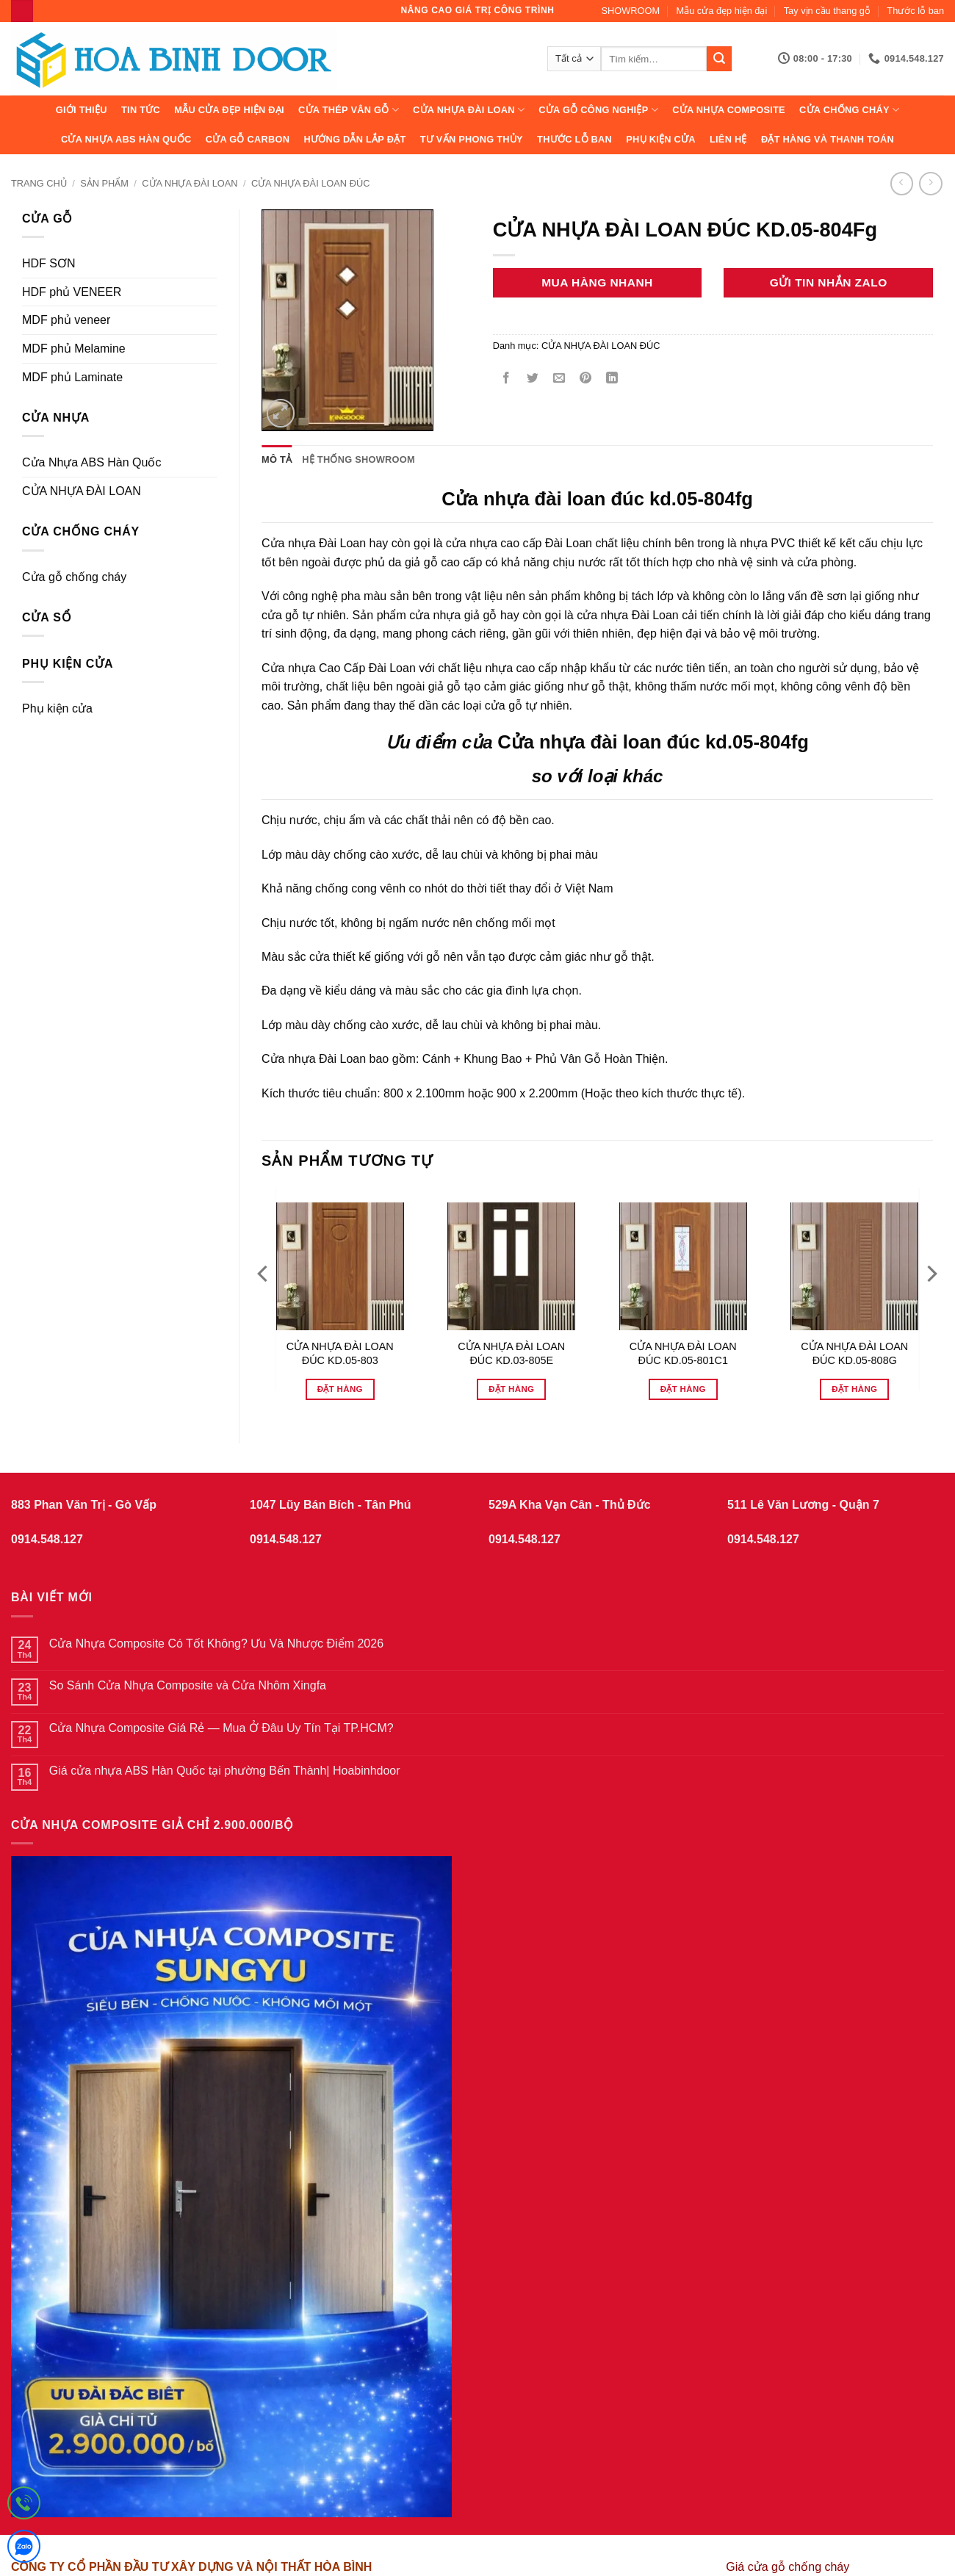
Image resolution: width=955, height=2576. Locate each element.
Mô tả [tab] (277, 459)
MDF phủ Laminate (72, 377)
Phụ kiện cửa (660, 139)
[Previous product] (930, 183)
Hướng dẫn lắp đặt (354, 139)
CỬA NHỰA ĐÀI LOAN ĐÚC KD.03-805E (511, 1353)
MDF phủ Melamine (74, 348)
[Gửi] (719, 58)
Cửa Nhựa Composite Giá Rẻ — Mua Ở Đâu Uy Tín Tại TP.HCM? (221, 1728)
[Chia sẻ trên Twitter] (532, 379)
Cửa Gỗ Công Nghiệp (598, 110)
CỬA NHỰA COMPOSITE (728, 109)
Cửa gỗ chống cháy (74, 577)
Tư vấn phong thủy (471, 139)
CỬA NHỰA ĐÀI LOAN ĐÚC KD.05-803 (340, 1353)
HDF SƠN (49, 263)
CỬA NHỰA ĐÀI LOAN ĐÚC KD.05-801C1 (683, 1353)
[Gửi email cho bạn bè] (559, 379)
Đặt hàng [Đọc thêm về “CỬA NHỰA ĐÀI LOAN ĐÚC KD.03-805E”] (511, 1389)
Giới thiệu (81, 109)
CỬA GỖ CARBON (248, 139)
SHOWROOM (631, 10)
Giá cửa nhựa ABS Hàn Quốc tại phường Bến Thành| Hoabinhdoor (224, 1770)
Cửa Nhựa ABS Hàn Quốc (126, 139)
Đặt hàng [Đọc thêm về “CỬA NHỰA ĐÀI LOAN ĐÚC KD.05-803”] (340, 1389)
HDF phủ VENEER (71, 292)
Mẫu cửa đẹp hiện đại (722, 10)
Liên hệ (728, 139)
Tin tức (140, 109)
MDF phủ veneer (66, 320)
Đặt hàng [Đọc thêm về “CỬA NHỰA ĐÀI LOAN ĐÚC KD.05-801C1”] (683, 1389)
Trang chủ (39, 183)
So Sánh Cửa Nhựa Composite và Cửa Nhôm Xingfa (187, 1685)
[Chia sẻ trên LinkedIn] (612, 379)
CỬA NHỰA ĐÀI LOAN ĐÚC (310, 183)
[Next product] (901, 183)
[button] (281, 413)
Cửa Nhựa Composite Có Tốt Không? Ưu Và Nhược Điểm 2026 (216, 1643)
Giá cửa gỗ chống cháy (787, 2567)
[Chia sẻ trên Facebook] (506, 379)
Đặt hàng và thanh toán (827, 139)
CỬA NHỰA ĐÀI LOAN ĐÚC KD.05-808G (854, 1353)
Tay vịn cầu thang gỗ (827, 10)
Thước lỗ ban (915, 10)
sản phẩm (104, 183)
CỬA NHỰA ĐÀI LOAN (469, 110)
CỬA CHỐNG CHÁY (849, 110)
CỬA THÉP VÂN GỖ (348, 110)
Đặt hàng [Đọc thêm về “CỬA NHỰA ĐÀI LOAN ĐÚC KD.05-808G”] (854, 1389)
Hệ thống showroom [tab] (358, 459)
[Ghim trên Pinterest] (586, 379)
